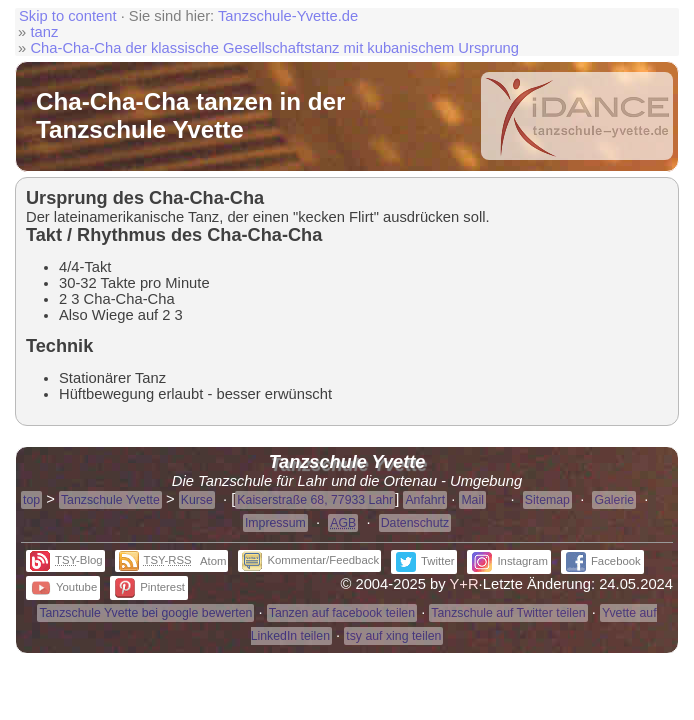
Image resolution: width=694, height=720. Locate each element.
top (31, 500)
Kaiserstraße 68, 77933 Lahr (315, 500)
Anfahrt (425, 500)
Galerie (614, 500)
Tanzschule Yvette (110, 500)
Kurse (197, 500)
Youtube (64, 587)
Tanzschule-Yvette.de (288, 16)
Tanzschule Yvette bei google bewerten (145, 613)
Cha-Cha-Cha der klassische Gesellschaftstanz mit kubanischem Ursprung (274, 48)
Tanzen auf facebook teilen (342, 613)
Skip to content (68, 16)
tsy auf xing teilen (393, 636)
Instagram (509, 561)
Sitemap (547, 500)
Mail (472, 500)
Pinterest (150, 587)
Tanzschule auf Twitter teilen (508, 613)
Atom (213, 561)
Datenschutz (415, 523)
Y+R (464, 584)
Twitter (425, 561)
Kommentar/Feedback (310, 560)
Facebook (603, 561)
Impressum (275, 523)
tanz (44, 32)
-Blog (66, 560)
